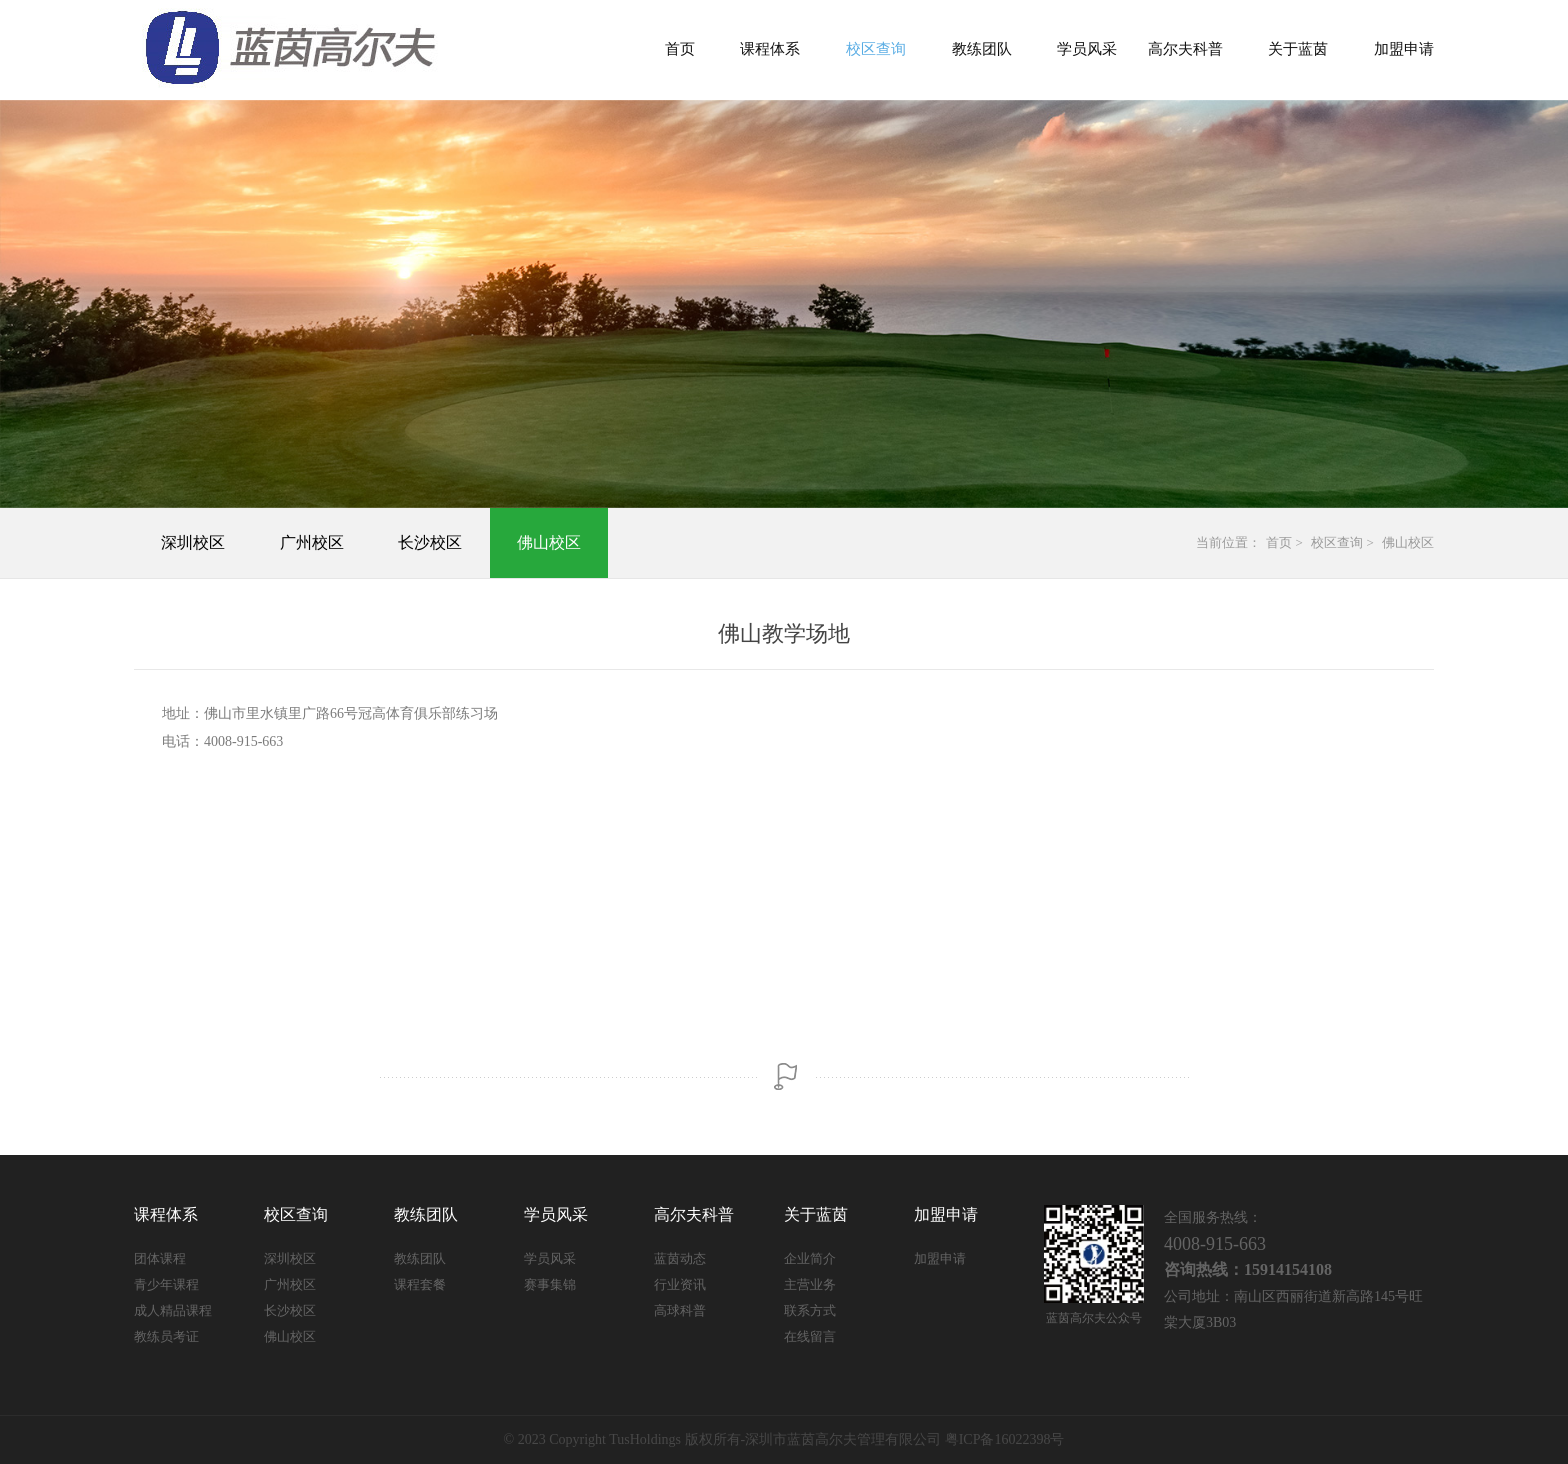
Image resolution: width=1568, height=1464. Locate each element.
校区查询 (876, 49)
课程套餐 (420, 1284)
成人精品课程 (173, 1310)
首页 (680, 49)
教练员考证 (166, 1336)
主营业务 (810, 1284)
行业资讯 (680, 1284)
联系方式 (810, 1310)
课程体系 (770, 49)
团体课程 (160, 1258)
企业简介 (810, 1258)
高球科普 (680, 1310)
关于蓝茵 (1298, 49)
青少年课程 (166, 1284)
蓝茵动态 (680, 1258)
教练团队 (982, 49)
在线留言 (810, 1336)
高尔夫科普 (1185, 49)
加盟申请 (1404, 49)
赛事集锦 (550, 1284)
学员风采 (1087, 49)
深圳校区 (193, 542)
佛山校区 (549, 542)
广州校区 (312, 542)
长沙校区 (430, 542)
